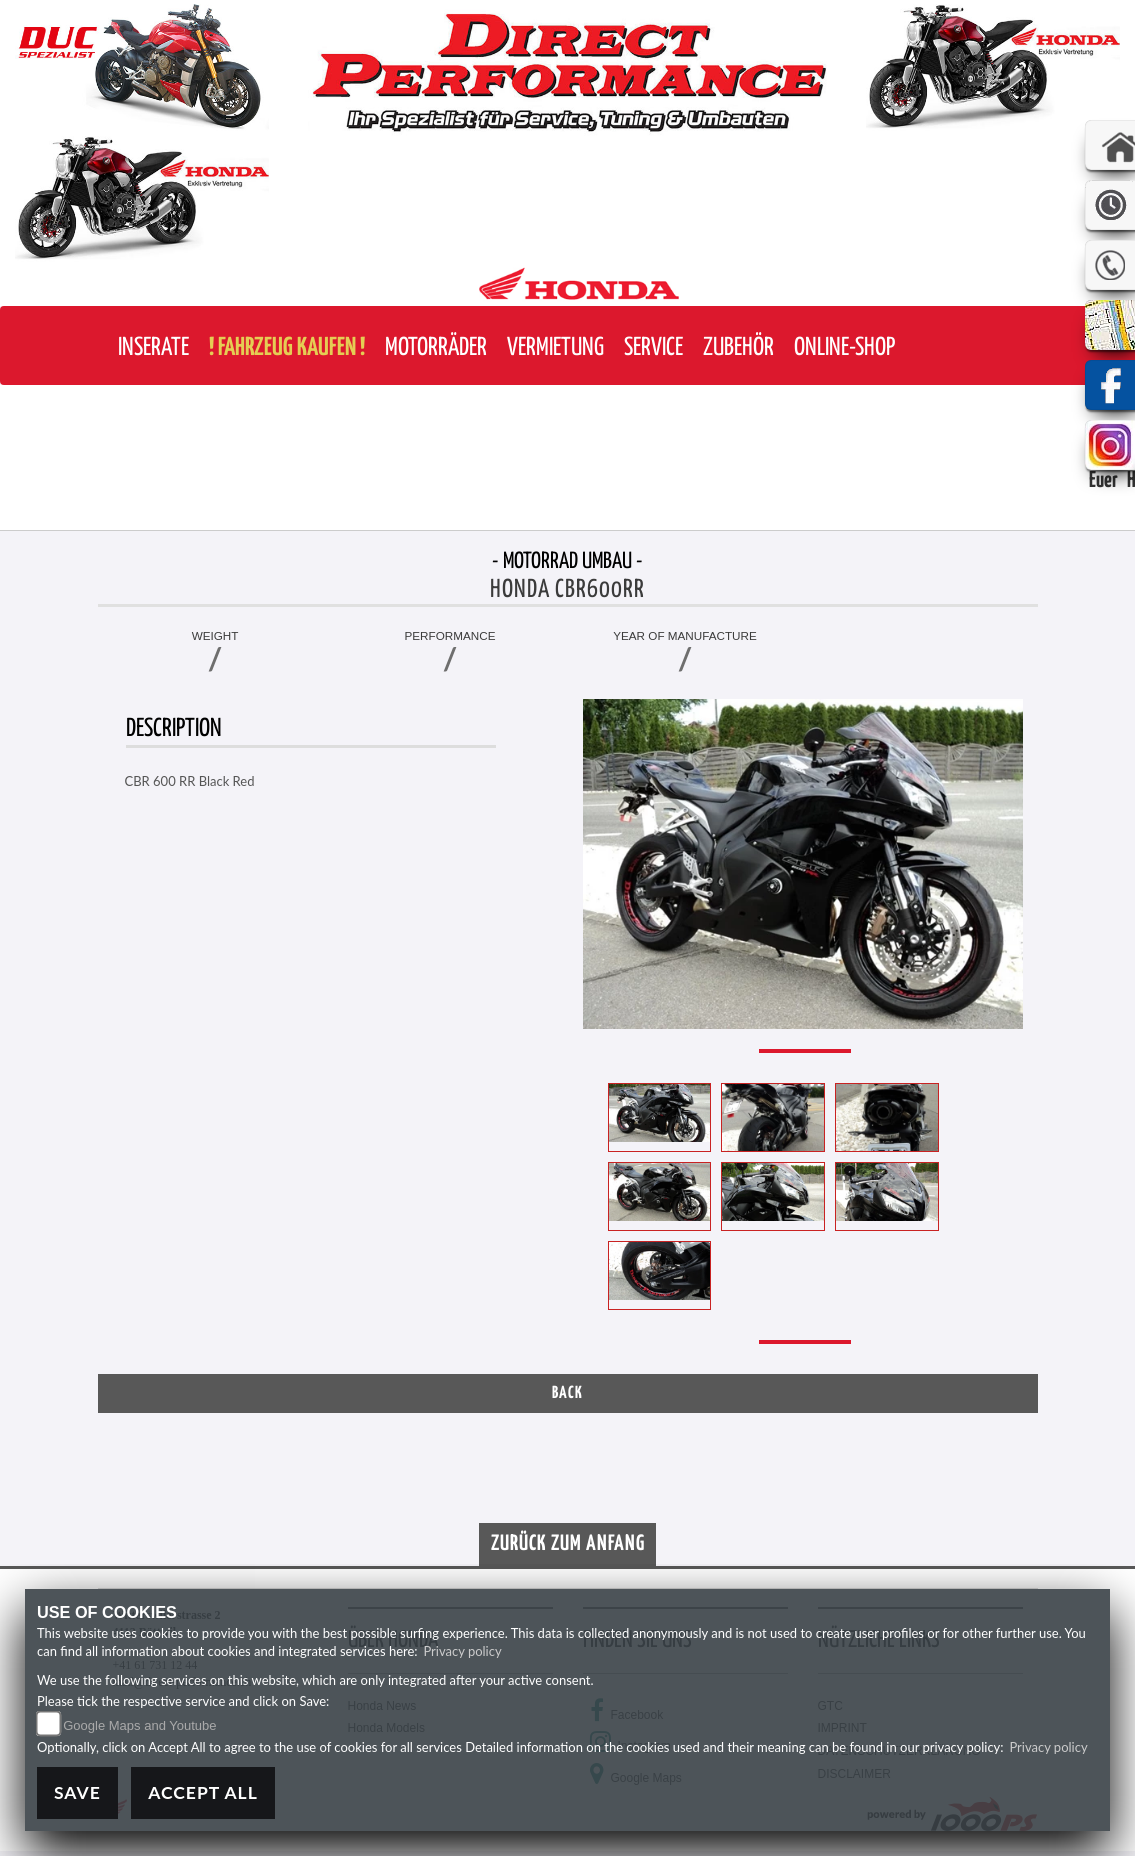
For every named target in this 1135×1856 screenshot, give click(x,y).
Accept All (203, 1792)
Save (77, 1792)
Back (567, 1393)
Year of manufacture (685, 635)
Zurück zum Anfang (568, 1544)
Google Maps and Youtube (139, 1725)
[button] (436, 348)
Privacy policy (462, 1651)
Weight (215, 635)
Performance (450, 635)
